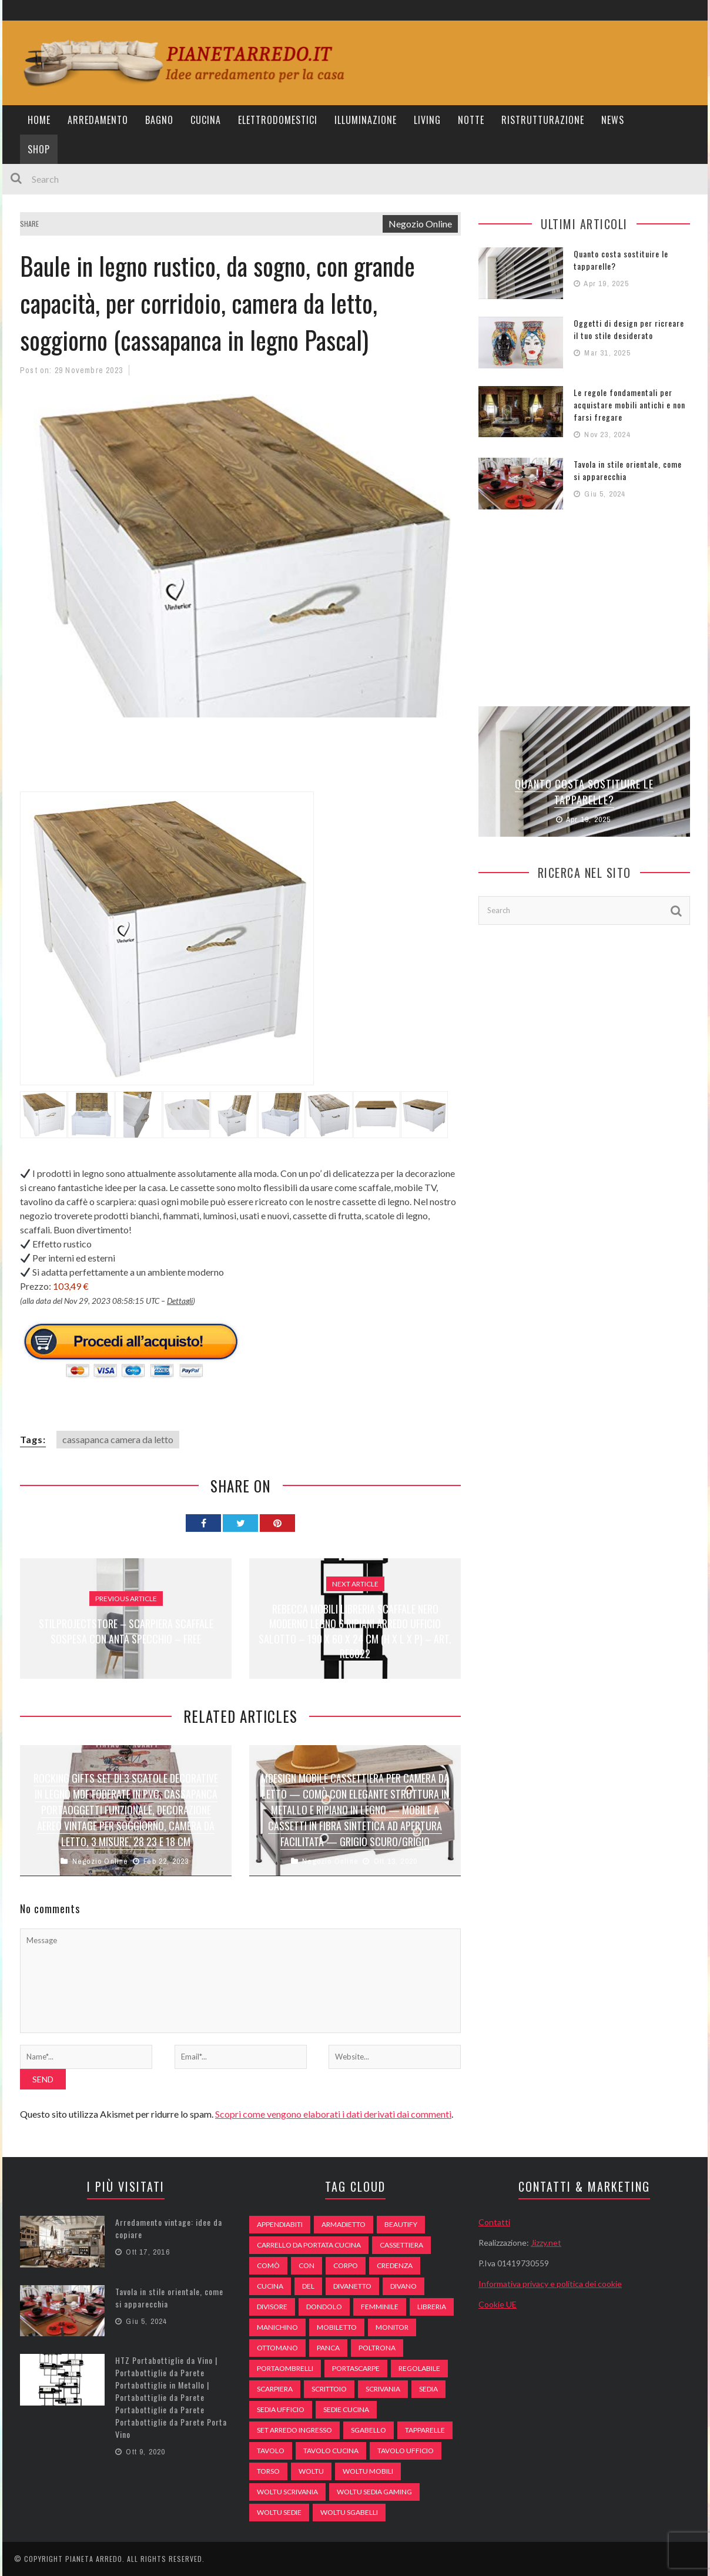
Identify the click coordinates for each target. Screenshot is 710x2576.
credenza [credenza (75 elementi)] (395, 2265)
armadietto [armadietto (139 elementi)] (343, 2224)
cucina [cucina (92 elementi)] (270, 2286)
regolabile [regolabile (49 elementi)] (419, 2368)
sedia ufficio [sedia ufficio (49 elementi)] (280, 2409)
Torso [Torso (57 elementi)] (268, 2471)
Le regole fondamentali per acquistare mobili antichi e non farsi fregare (629, 404)
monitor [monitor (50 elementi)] (392, 2327)
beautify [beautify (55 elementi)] (400, 2224)
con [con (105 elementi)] (306, 2265)
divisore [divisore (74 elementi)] (272, 2306)
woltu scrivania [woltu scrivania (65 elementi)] (287, 2491)
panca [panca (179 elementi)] (328, 2347)
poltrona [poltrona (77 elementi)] (377, 2347)
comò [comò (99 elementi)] (268, 2265)
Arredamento (98, 120)
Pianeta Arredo (93, 2559)
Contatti (494, 2222)
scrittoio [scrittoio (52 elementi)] (329, 2388)
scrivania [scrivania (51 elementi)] (383, 2388)
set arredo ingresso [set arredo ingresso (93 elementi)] (294, 2430)
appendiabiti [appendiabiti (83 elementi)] (280, 2224)
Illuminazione (365, 120)
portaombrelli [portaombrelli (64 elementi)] (285, 2368)
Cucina (205, 120)
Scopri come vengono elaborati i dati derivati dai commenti (333, 2113)
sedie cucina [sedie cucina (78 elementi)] (346, 2409)
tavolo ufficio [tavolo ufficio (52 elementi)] (405, 2450)
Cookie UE (497, 2304)
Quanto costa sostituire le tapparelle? (584, 791)
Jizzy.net (546, 2243)
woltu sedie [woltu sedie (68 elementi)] (279, 2512)
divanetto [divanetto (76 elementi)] (352, 2286)
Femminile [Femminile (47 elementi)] (379, 2306)
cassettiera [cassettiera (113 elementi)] (401, 2244)
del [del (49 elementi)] (308, 2286)
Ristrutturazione (542, 120)
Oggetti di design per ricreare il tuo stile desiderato (629, 329)
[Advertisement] (234, 761)
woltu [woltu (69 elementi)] (311, 2471)
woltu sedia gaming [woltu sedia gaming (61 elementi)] (374, 2491)
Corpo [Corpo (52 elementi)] (345, 2265)
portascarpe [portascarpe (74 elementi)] (356, 2368)
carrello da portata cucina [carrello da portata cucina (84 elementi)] (309, 2244)
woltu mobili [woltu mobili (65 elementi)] (368, 2471)
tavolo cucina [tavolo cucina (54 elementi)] (331, 2450)
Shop (39, 149)
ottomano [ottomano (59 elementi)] (277, 2347)
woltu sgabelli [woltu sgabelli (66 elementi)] (349, 2512)
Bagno (159, 120)
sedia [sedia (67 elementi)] (428, 2388)
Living (427, 120)
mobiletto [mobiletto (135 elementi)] (337, 2327)
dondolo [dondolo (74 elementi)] (324, 2306)
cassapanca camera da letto (117, 1439)
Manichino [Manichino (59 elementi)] (277, 2327)
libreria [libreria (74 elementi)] (431, 2306)
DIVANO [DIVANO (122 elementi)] (403, 2286)
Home (39, 120)
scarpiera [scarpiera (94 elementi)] (275, 2388)
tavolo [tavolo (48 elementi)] (270, 2450)
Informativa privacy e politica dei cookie (550, 2284)
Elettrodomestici (277, 120)
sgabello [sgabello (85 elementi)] (368, 2430)
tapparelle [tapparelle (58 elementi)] (425, 2430)
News (612, 120)
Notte (471, 120)
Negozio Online (420, 223)
